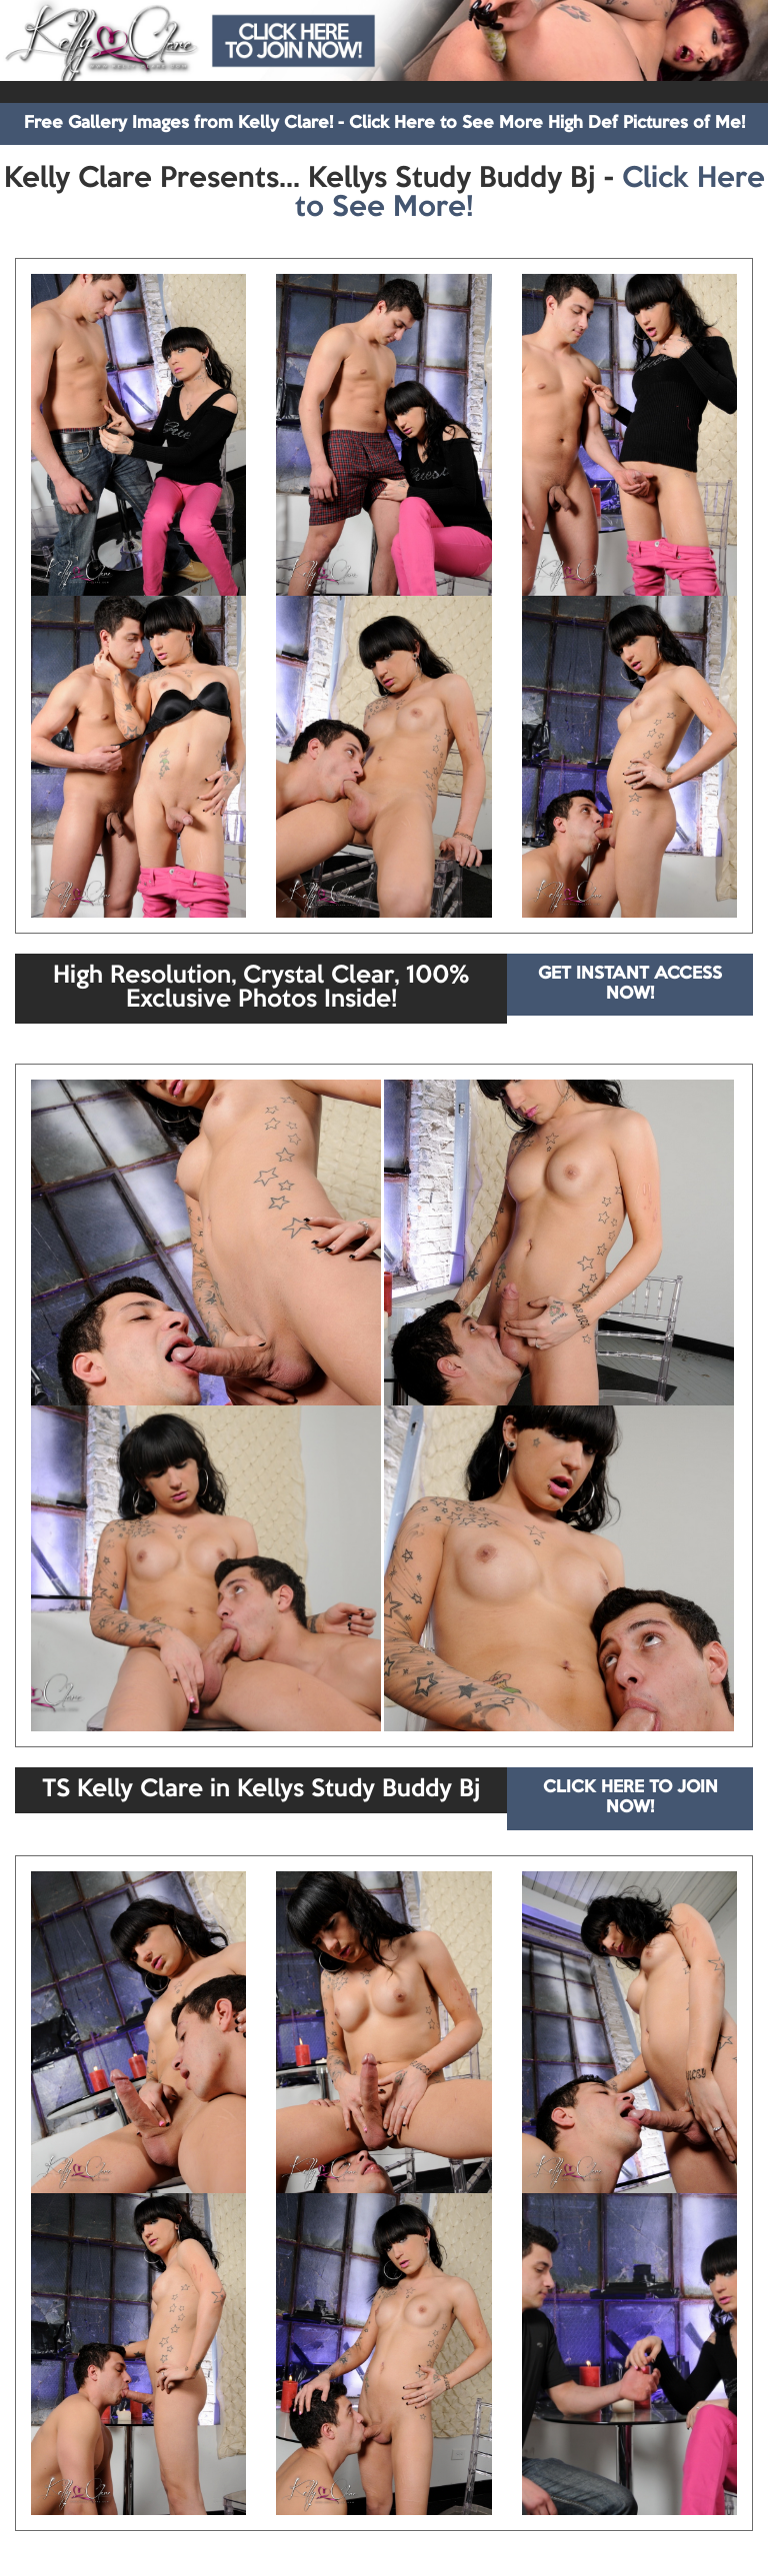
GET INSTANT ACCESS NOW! (630, 984)
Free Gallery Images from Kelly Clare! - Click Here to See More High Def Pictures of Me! (384, 123)
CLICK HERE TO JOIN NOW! (630, 1797)
